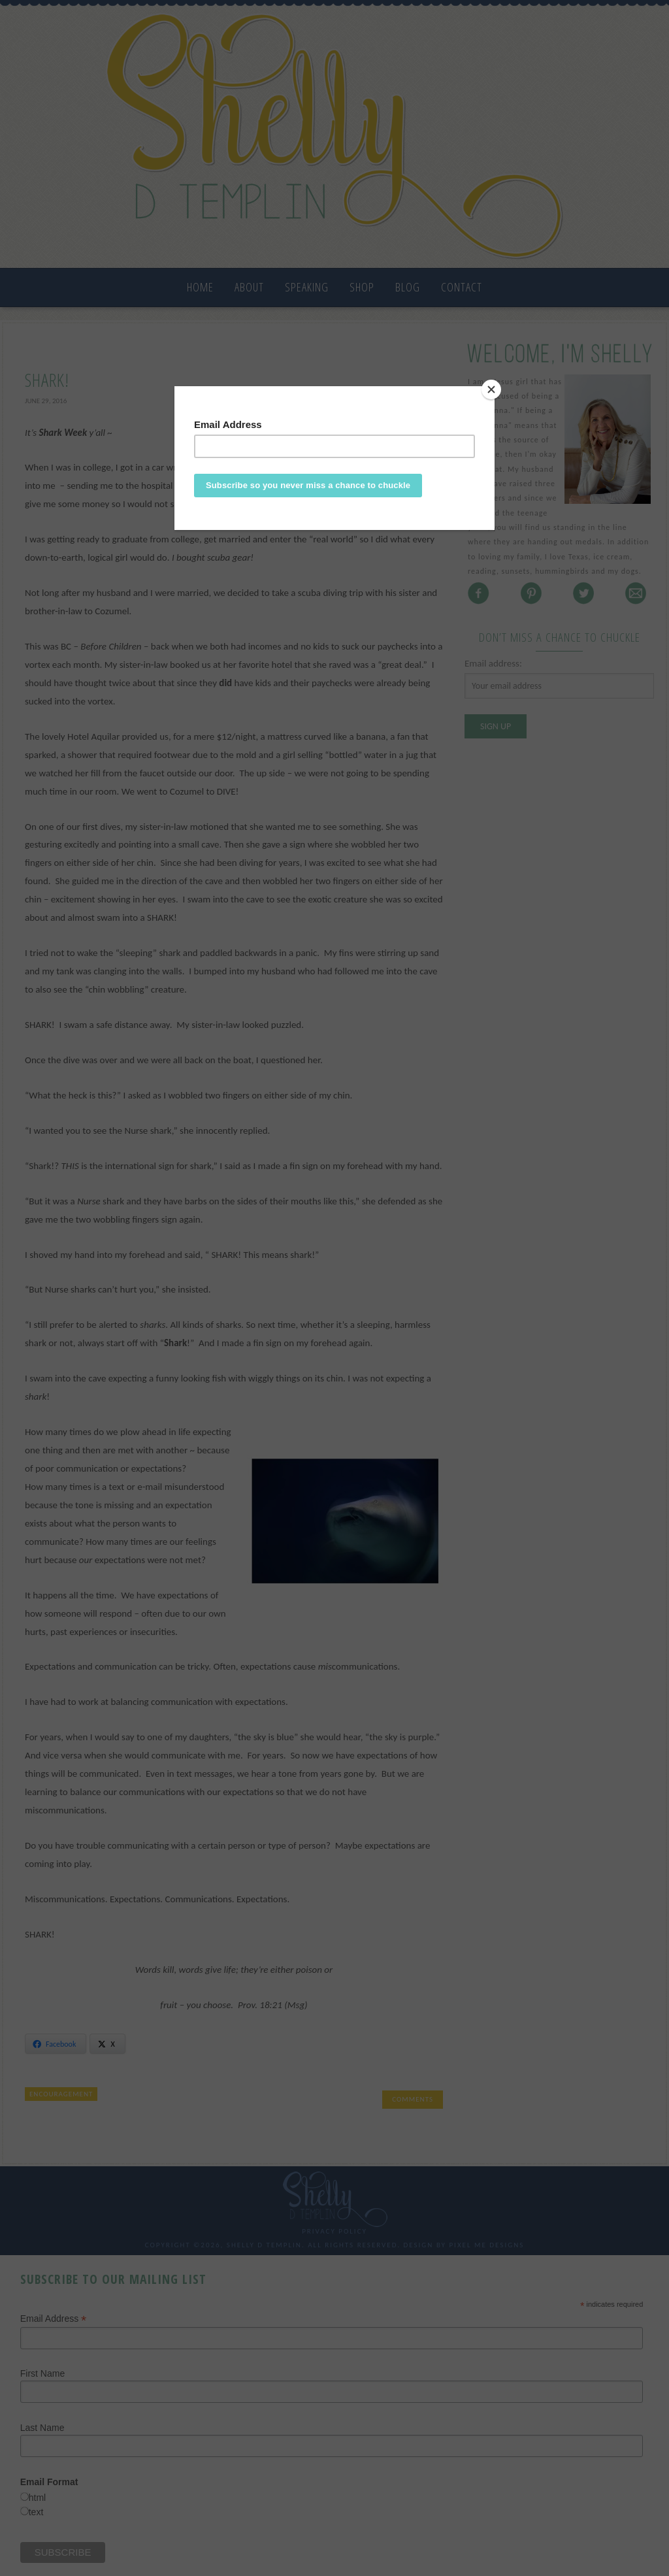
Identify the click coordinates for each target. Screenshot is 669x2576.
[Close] (491, 389)
